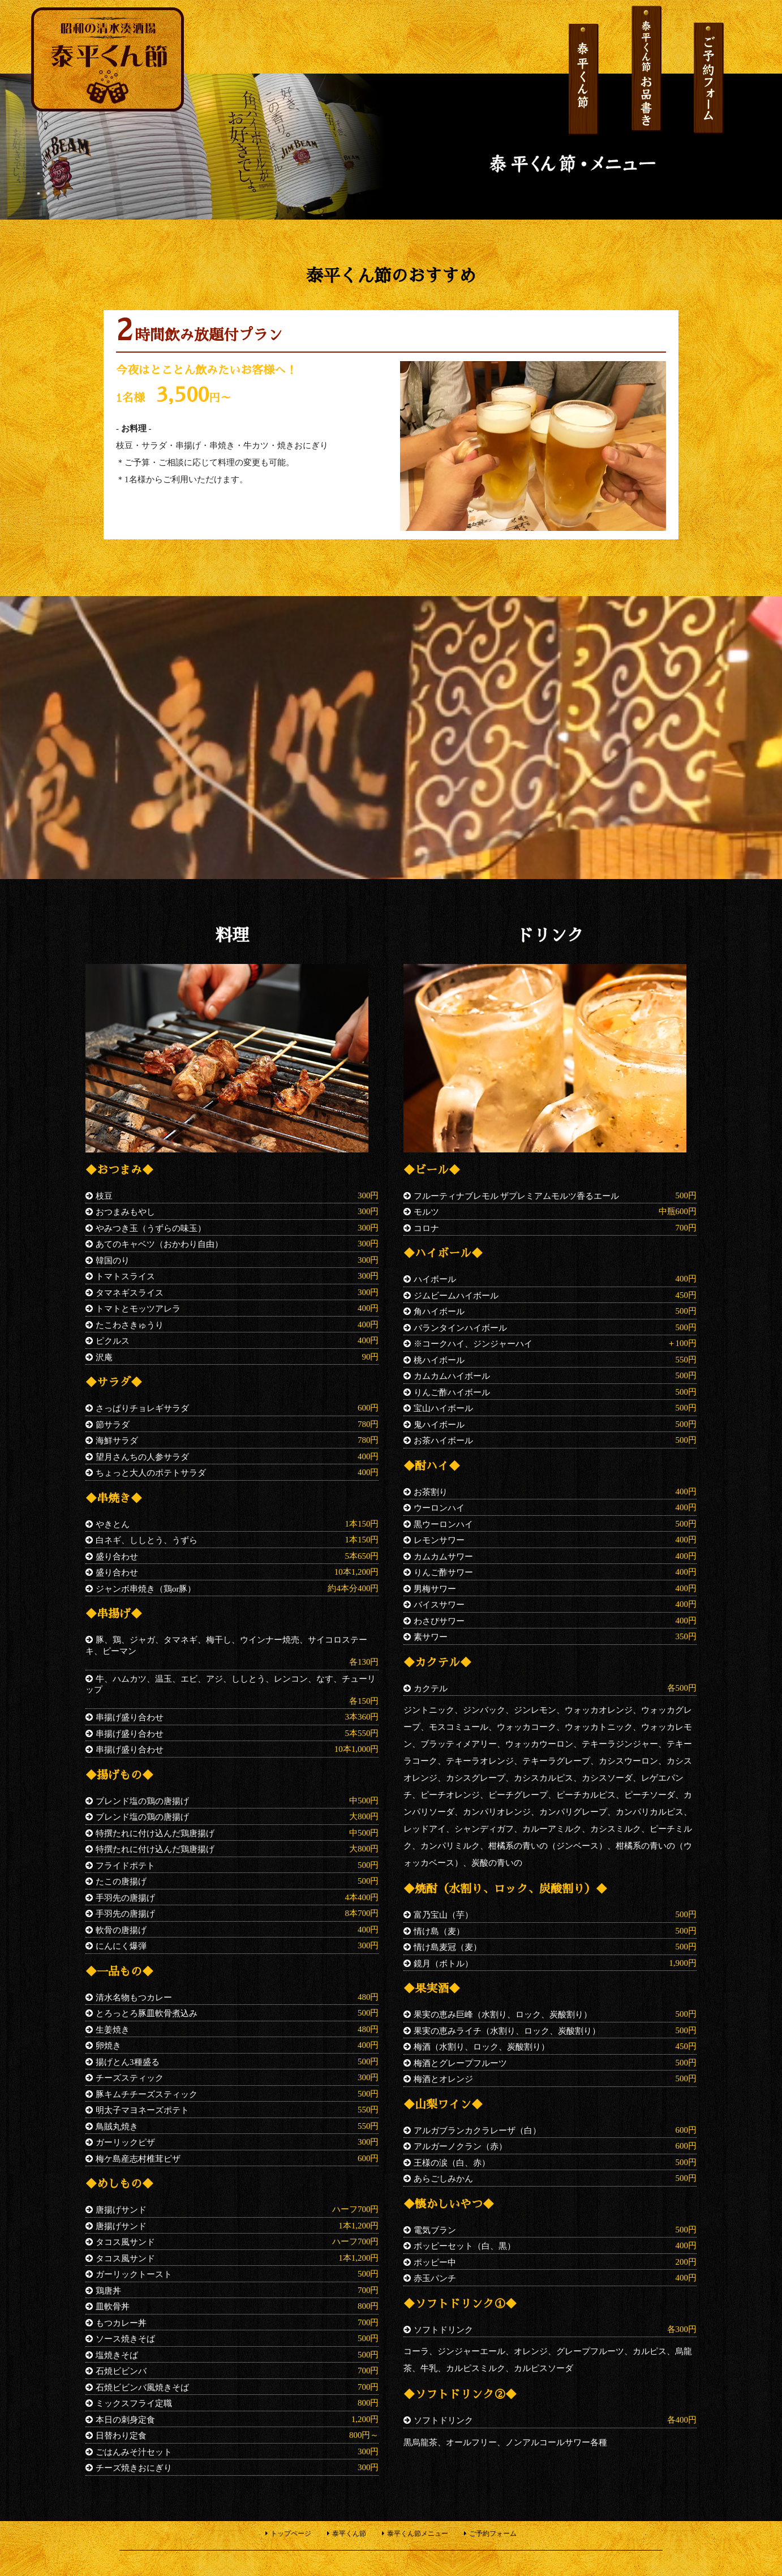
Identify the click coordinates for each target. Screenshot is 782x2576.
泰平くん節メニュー (417, 2534)
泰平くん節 (349, 2534)
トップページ (290, 2534)
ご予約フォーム (493, 2534)
